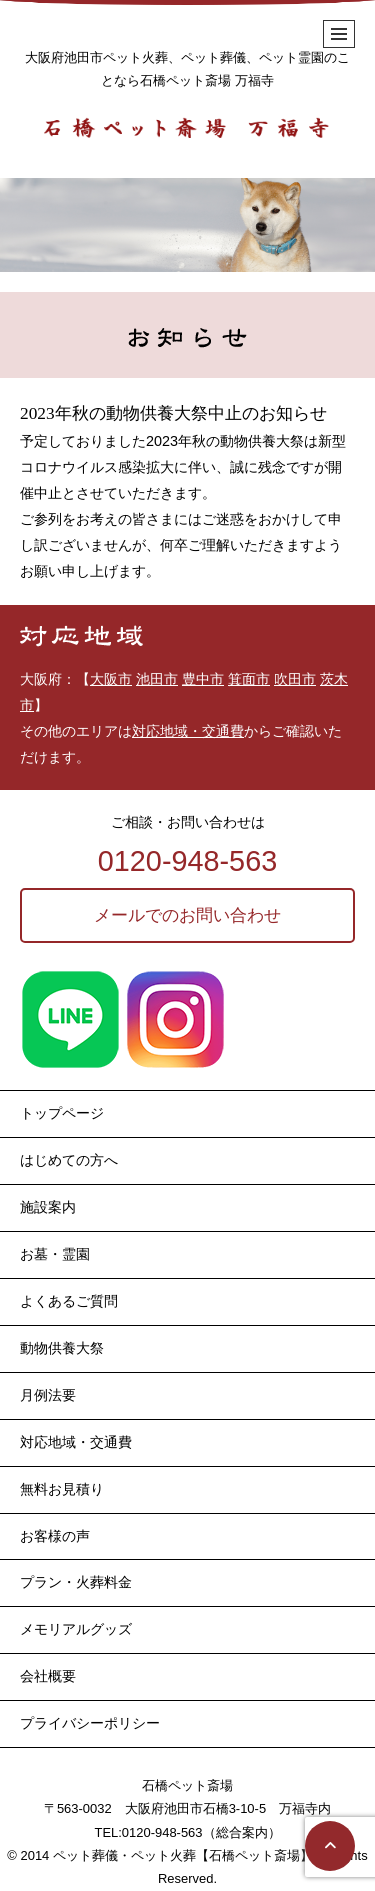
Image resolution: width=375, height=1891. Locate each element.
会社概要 (48, 1676)
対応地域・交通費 (188, 731)
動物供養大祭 (62, 1348)
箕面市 (249, 679)
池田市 (157, 679)
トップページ (62, 1113)
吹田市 (295, 679)
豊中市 (203, 679)
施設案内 (48, 1207)
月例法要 (48, 1395)
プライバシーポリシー (90, 1723)
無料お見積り (62, 1489)
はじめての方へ (69, 1160)
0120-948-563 (187, 861)
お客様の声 (55, 1536)
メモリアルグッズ (76, 1629)
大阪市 (111, 679)
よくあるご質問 (69, 1301)
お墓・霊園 (55, 1254)
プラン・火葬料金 (76, 1582)
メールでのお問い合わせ (187, 915)
